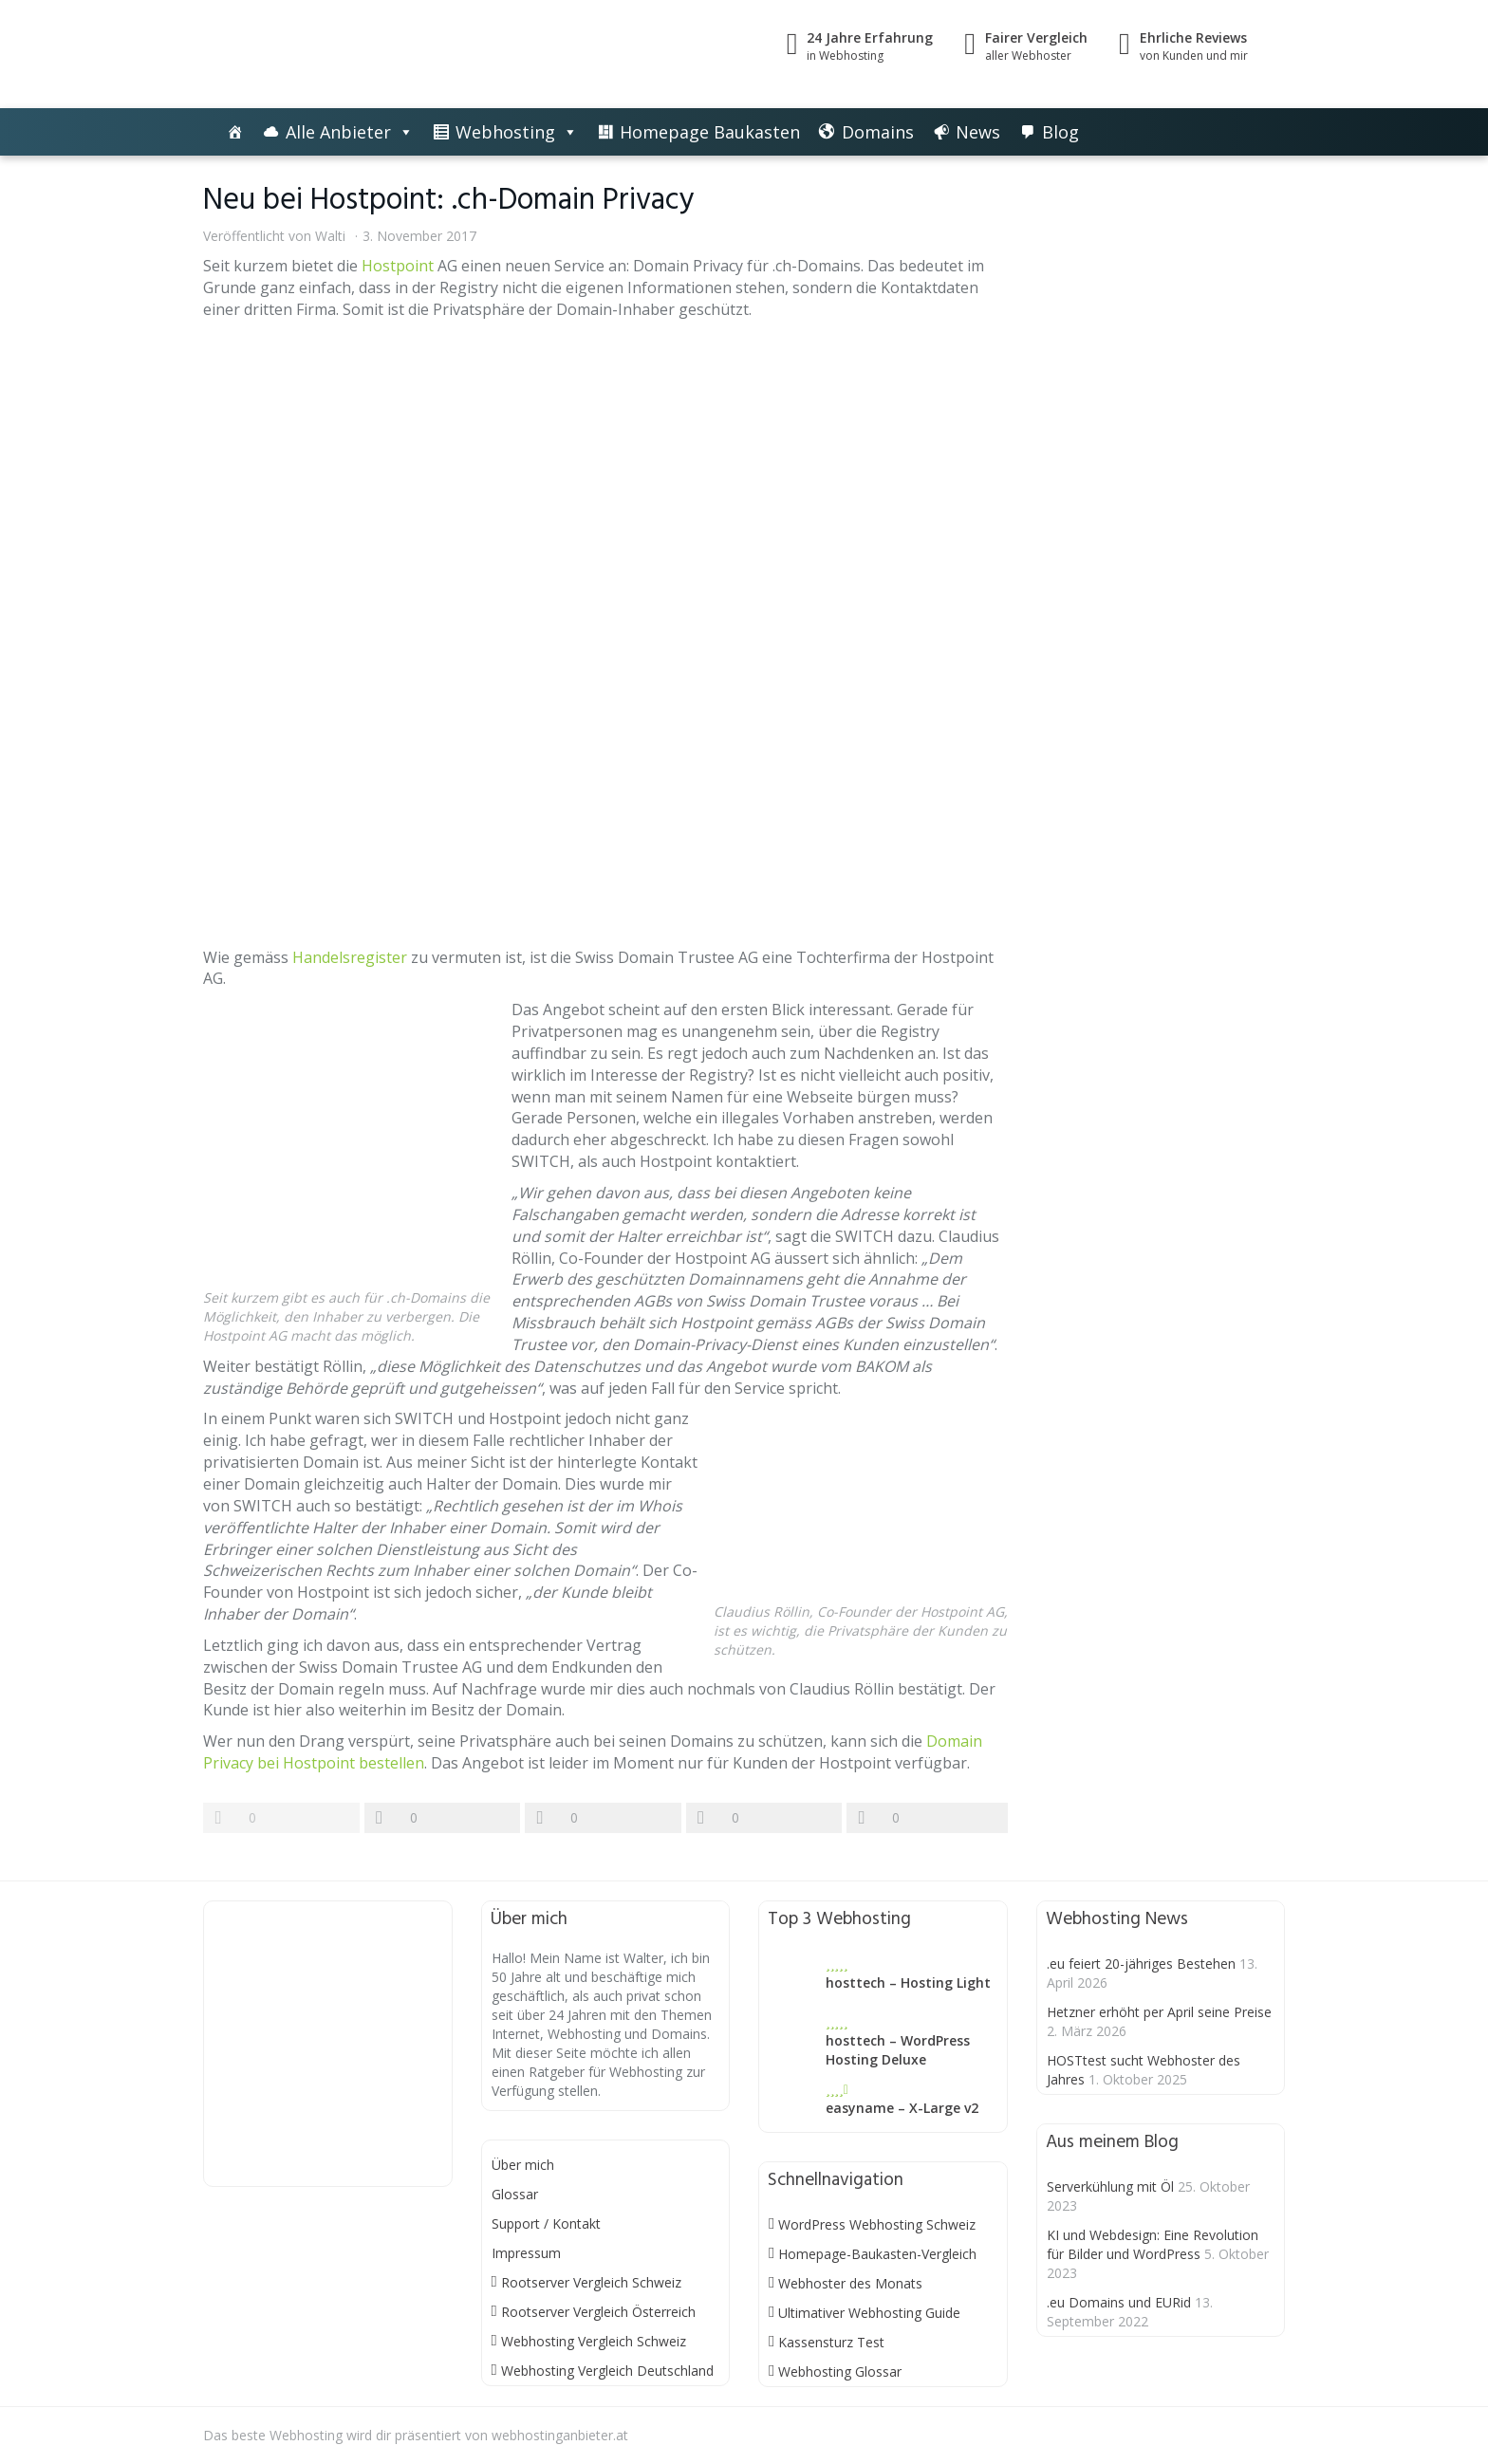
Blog (1060, 131)
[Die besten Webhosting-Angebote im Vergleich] (235, 132)
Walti (330, 236)
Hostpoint (398, 265)
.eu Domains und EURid (1119, 2302)
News (978, 131)
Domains (878, 131)
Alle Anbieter (338, 131)
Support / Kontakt (546, 2223)
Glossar (515, 2194)
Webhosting (505, 131)
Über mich (523, 2165)
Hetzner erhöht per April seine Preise (1159, 2012)
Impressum (526, 2253)
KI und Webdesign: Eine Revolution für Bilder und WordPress (1152, 2244)
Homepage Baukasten (710, 131)
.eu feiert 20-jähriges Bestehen (1141, 1964)
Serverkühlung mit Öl (1110, 2186)
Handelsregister (349, 957)
